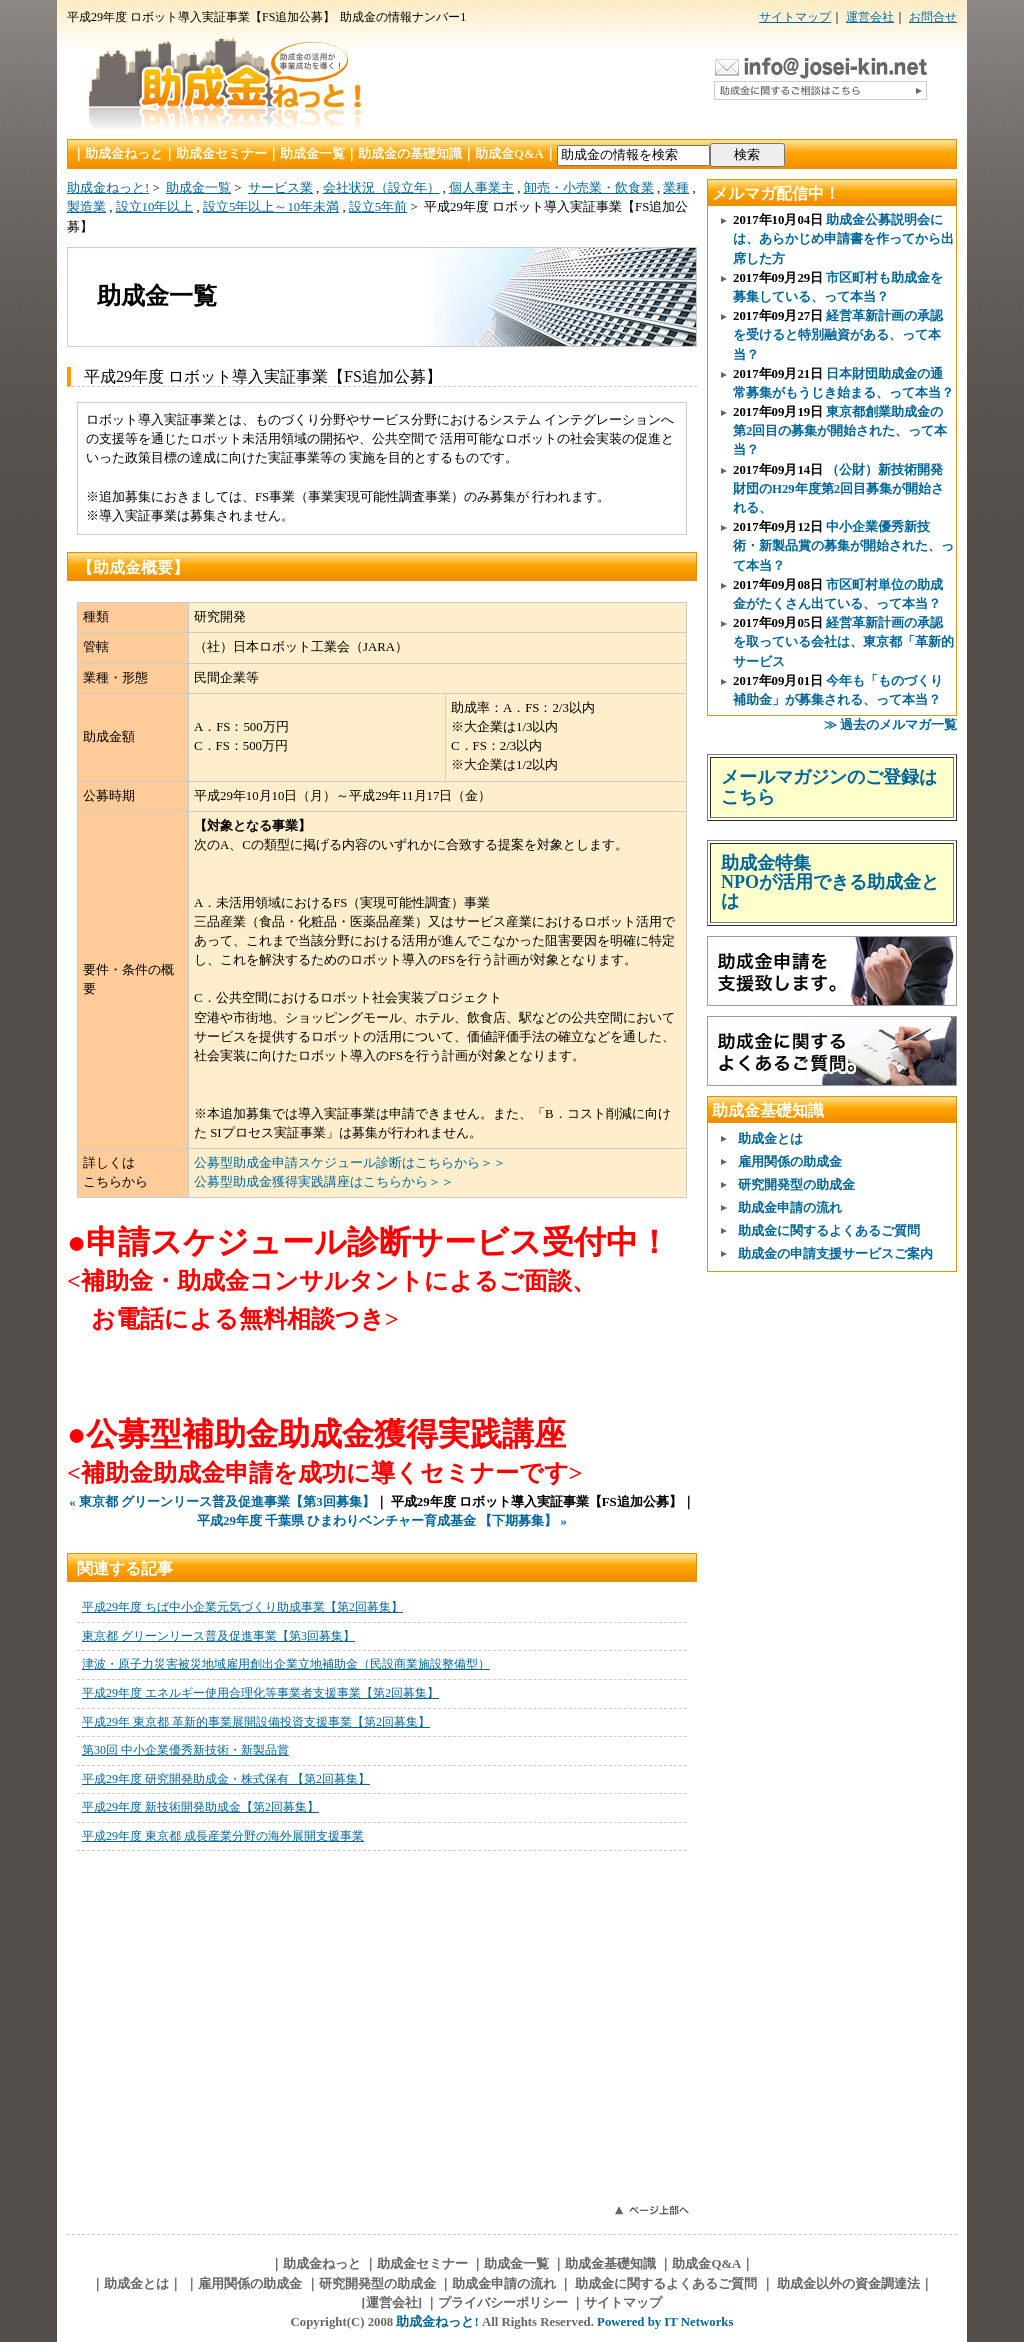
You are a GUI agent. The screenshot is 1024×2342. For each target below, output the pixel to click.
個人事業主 (481, 188)
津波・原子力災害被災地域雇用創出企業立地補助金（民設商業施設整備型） (286, 1664)
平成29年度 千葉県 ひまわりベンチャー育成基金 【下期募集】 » (382, 1521)
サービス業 (280, 188)
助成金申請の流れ (790, 1208)
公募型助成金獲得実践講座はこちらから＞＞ (324, 1182)
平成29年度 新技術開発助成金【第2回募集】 (200, 1807)
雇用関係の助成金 (790, 1162)
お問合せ (933, 17)
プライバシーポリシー (503, 2303)
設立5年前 (378, 207)
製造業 (86, 207)
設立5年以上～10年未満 (271, 207)
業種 (676, 188)
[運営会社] (392, 2303)
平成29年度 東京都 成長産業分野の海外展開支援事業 (223, 1836)
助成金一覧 (312, 154)
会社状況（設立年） (381, 188)
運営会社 (870, 17)
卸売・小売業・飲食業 (589, 188)
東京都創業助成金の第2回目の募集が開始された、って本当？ (840, 431)
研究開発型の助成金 (796, 1185)
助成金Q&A (509, 154)
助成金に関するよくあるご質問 (829, 1231)
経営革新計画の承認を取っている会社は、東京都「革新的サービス (843, 642)
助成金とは (770, 1139)
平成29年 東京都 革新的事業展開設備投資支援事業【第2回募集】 (256, 1722)
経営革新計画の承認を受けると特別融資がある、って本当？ (838, 335)
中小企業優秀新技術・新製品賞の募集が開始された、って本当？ (843, 546)
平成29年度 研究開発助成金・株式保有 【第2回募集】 (226, 1779)
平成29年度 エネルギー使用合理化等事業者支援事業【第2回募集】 (260, 1693)
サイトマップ (795, 17)
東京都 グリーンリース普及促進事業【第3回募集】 (218, 1636)
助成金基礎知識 (768, 1110)
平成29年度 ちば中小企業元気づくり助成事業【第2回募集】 (242, 1607)
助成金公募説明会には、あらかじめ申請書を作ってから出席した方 (843, 239)
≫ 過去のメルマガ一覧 (890, 725)
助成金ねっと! (108, 188)
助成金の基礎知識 (410, 154)
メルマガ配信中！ (776, 193)
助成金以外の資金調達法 (847, 2284)
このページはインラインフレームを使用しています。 (382, 2026)
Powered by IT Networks (665, 2322)
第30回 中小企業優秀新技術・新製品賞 (185, 1750)
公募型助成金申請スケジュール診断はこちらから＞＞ (350, 1163)
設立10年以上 (155, 207)
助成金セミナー (221, 154)
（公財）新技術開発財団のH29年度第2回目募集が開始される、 (838, 489)
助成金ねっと (124, 154)
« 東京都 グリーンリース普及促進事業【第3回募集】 (221, 1502)
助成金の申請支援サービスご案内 (835, 1254)
